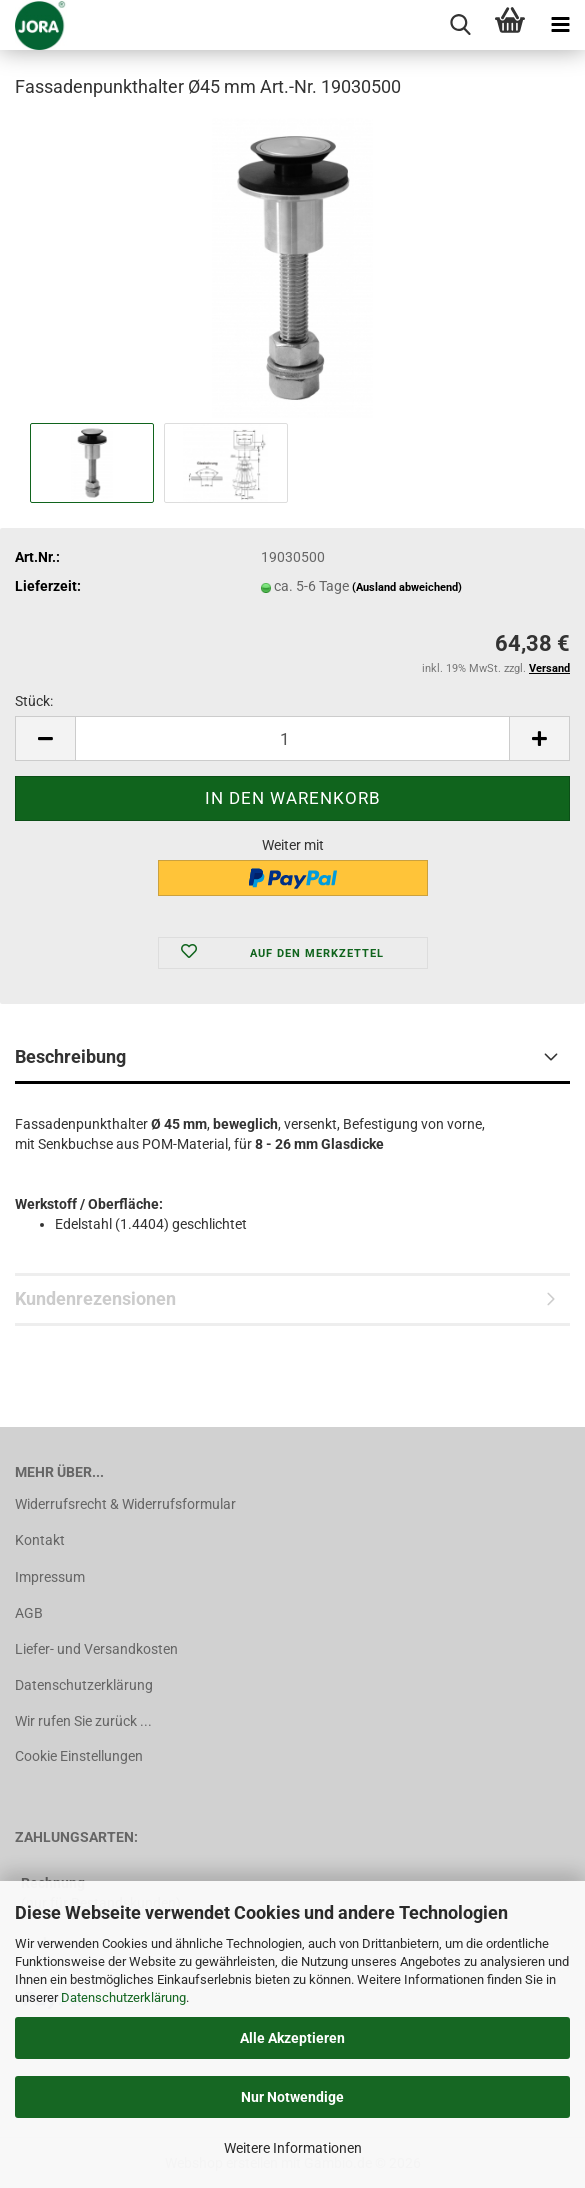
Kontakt (40, 1540)
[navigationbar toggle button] (560, 25)
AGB (29, 1613)
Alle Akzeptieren (292, 2038)
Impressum (50, 1577)
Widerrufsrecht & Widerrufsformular (125, 1504)
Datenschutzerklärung (123, 1997)
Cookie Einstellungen (79, 1756)
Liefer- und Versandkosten (96, 1649)
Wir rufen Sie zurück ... (83, 1721)
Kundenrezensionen (95, 1298)
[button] (45, 738)
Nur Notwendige (292, 2097)
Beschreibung (70, 1056)
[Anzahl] (292, 738)
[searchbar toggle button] (460, 25)
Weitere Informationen (293, 2148)
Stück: (34, 701)
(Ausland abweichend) (407, 587)
